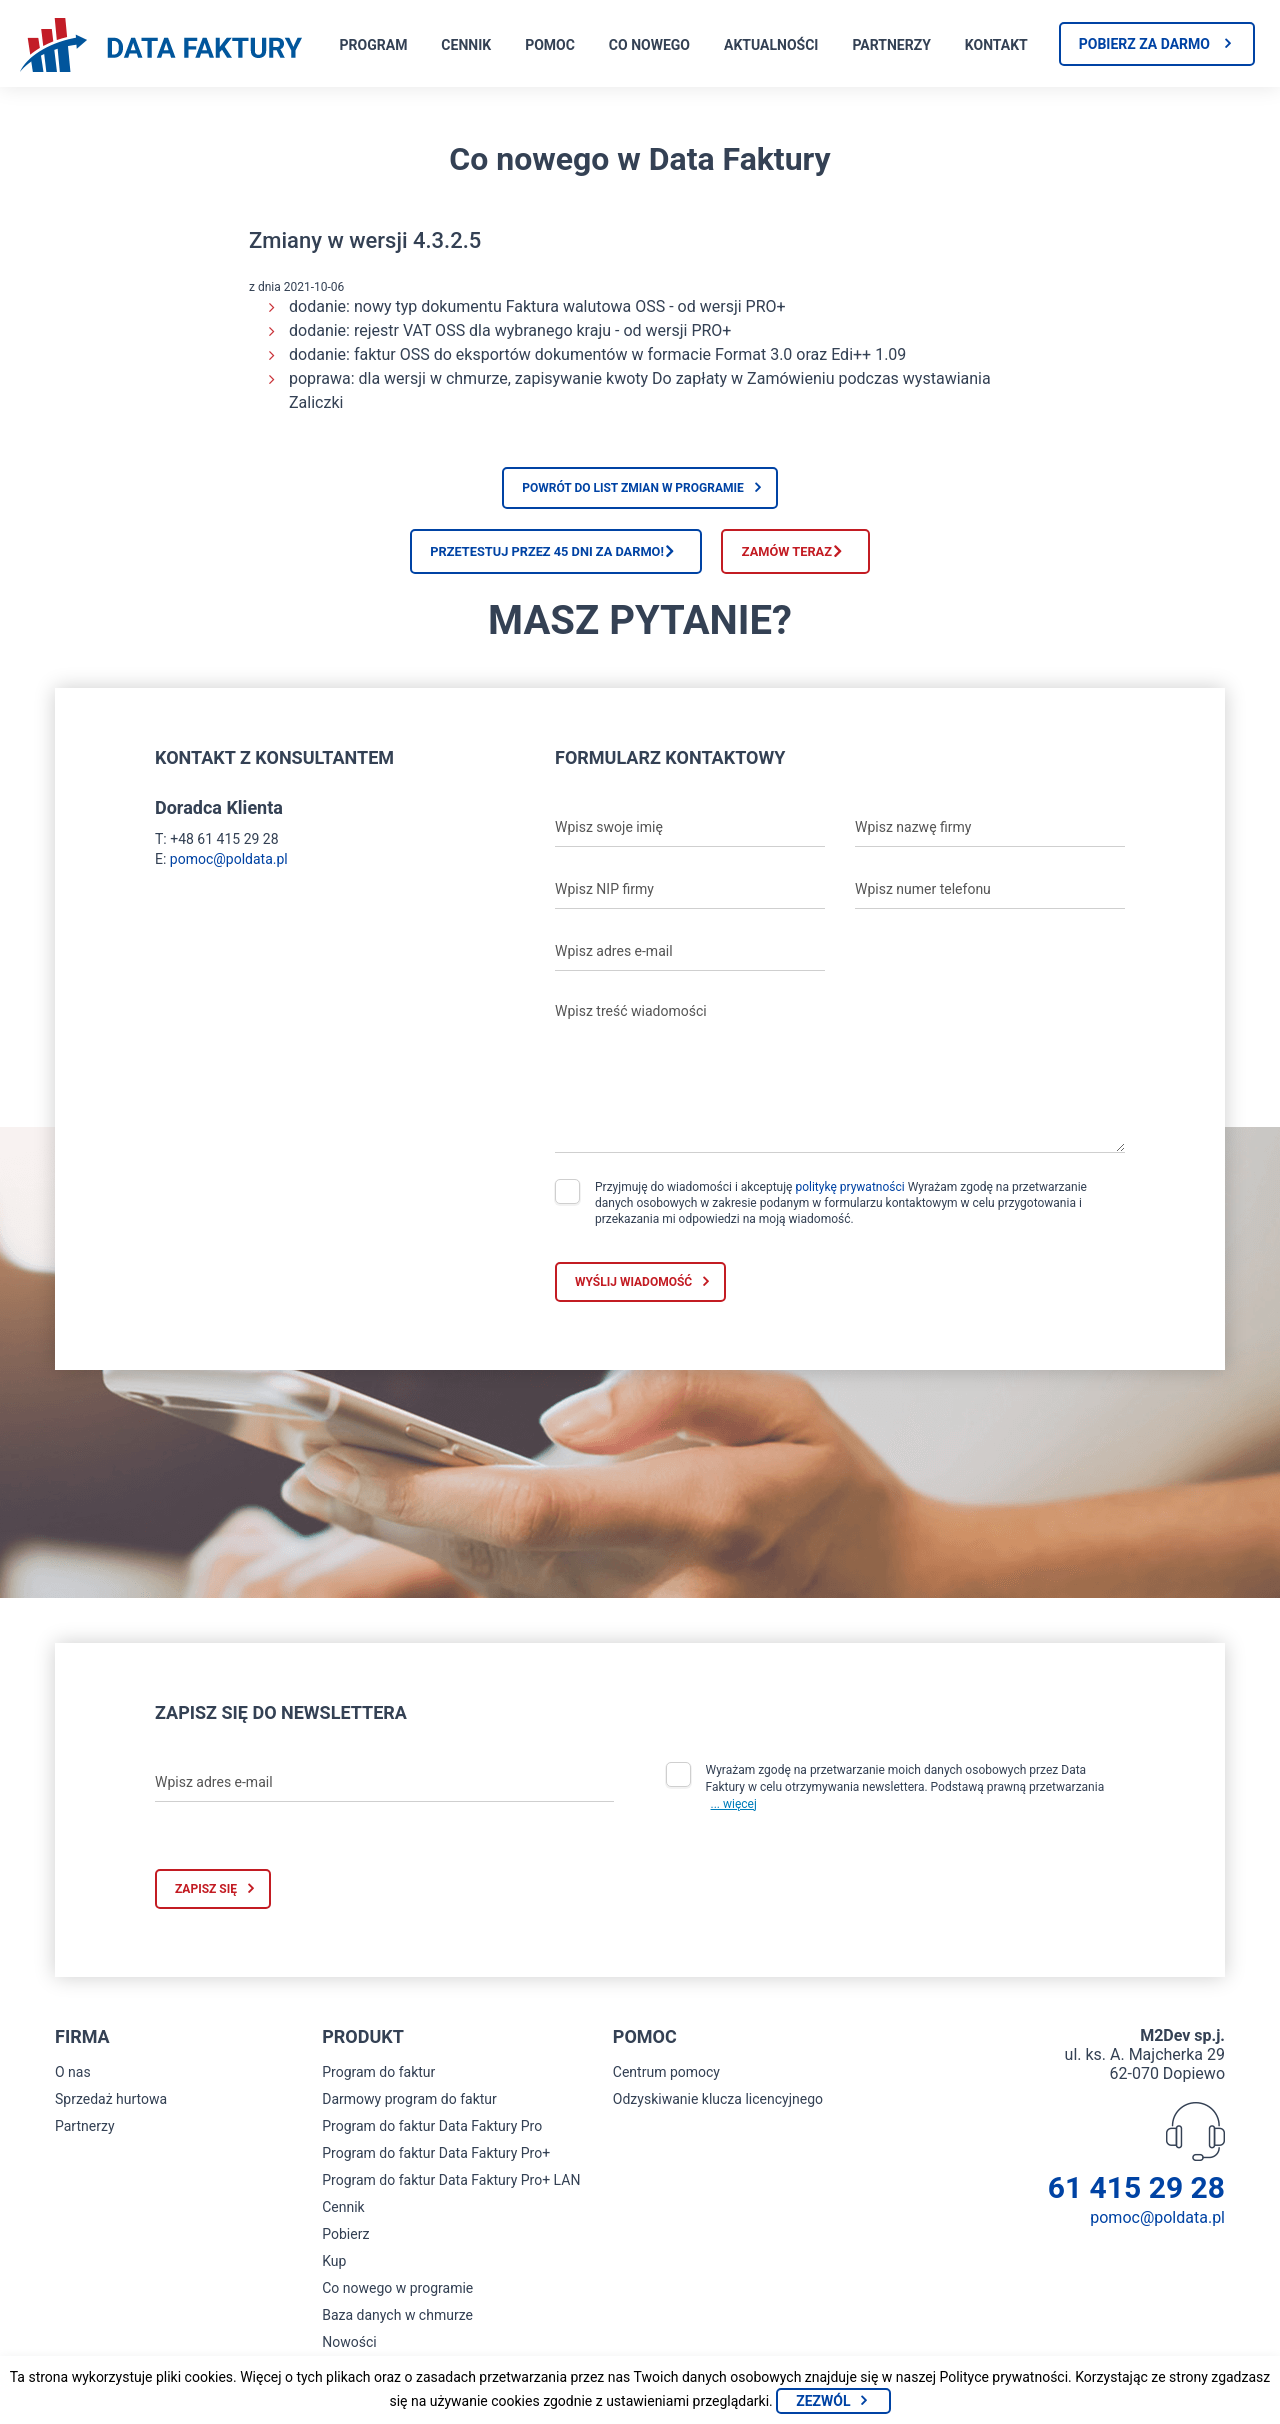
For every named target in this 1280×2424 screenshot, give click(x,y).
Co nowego (649, 45)
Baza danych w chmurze (397, 2326)
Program (374, 45)
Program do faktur (378, 2083)
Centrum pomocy (666, 2083)
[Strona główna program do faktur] (161, 47)
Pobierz (345, 2245)
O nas (73, 2083)
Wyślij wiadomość (633, 1292)
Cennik (466, 45)
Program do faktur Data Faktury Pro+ (436, 2164)
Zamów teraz (837, 556)
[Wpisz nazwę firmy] (990, 837)
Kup (334, 2272)
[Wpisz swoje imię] (690, 837)
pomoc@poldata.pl (229, 869)
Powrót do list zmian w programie (633, 488)
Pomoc (550, 45)
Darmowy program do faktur (409, 2110)
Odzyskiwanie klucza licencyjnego (718, 2110)
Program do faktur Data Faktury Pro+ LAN (451, 2191)
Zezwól (823, 2401)
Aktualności (771, 45)
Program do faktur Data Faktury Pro (432, 2137)
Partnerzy (891, 45)
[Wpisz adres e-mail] (690, 961)
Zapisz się (206, 1900)
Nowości (349, 2353)
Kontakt (996, 45)
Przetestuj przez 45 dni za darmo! (499, 556)
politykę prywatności (849, 1197)
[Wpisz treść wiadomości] (840, 1083)
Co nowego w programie (397, 2299)
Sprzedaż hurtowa (111, 2110)
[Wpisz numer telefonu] (990, 899)
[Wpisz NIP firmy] (690, 899)
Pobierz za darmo (1144, 44)
